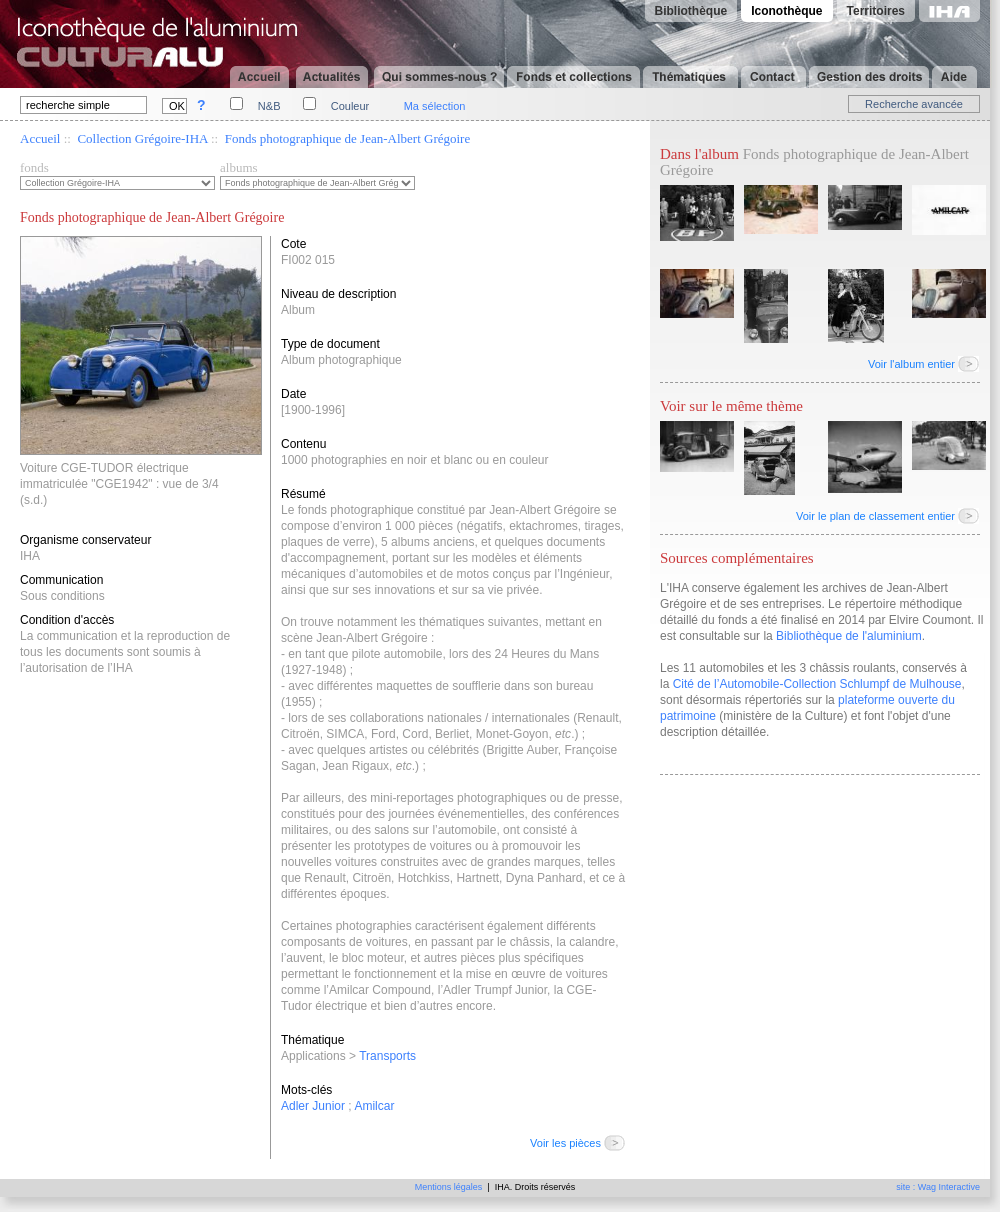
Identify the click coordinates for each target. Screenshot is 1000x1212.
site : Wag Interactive (938, 1187)
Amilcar (374, 1106)
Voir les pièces (565, 1143)
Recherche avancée (914, 104)
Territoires (876, 11)
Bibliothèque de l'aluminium (849, 636)
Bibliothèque (691, 11)
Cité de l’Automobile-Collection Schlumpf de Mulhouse (817, 684)
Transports (387, 1056)
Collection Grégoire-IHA (142, 138)
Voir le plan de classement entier (875, 516)
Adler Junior (313, 1106)
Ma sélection (435, 106)
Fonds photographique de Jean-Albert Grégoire (348, 138)
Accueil (40, 138)
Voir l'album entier (911, 364)
